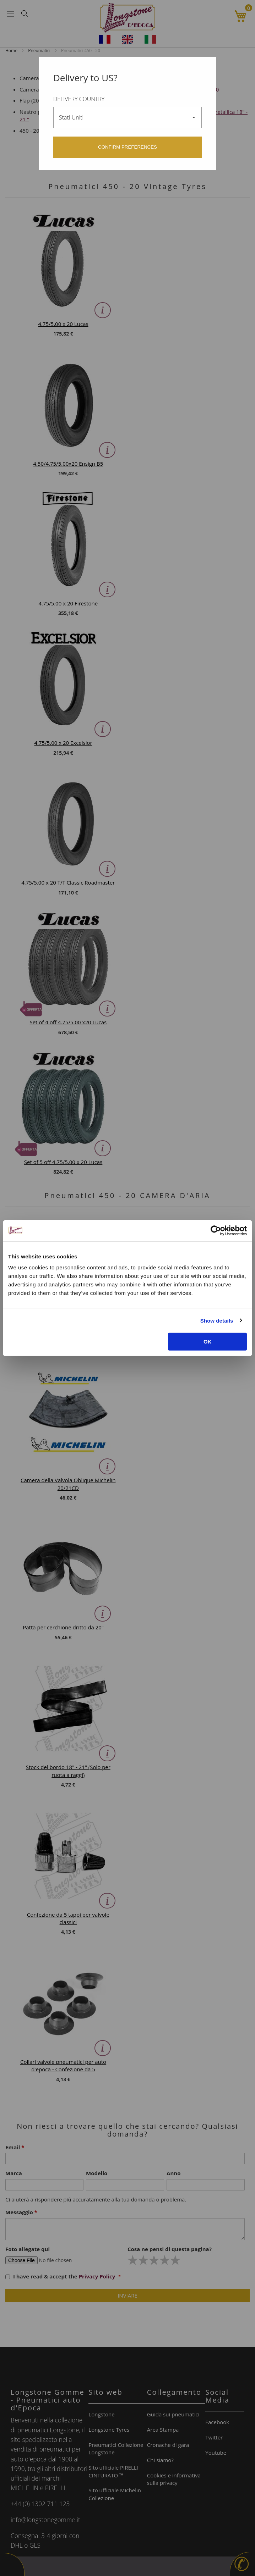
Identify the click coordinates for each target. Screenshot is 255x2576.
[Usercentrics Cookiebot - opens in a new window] (216, 1230)
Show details (216, 1320)
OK (208, 1342)
